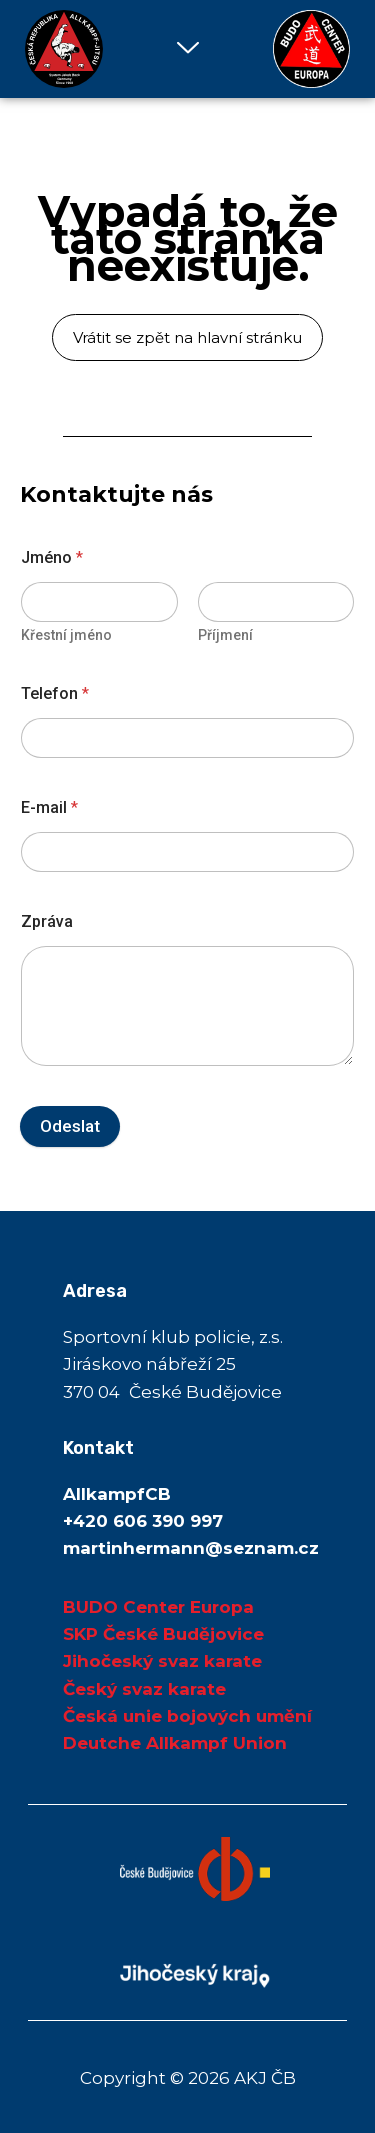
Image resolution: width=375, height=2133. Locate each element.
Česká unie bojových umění (187, 1716)
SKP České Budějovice (163, 1634)
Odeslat (70, 1126)
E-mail (49, 807)
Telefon (55, 693)
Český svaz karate (144, 1689)
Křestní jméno (66, 635)
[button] (187, 49)
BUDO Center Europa (158, 1607)
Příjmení (225, 635)
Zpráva (47, 921)
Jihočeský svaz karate (162, 1661)
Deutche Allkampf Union (175, 1743)
